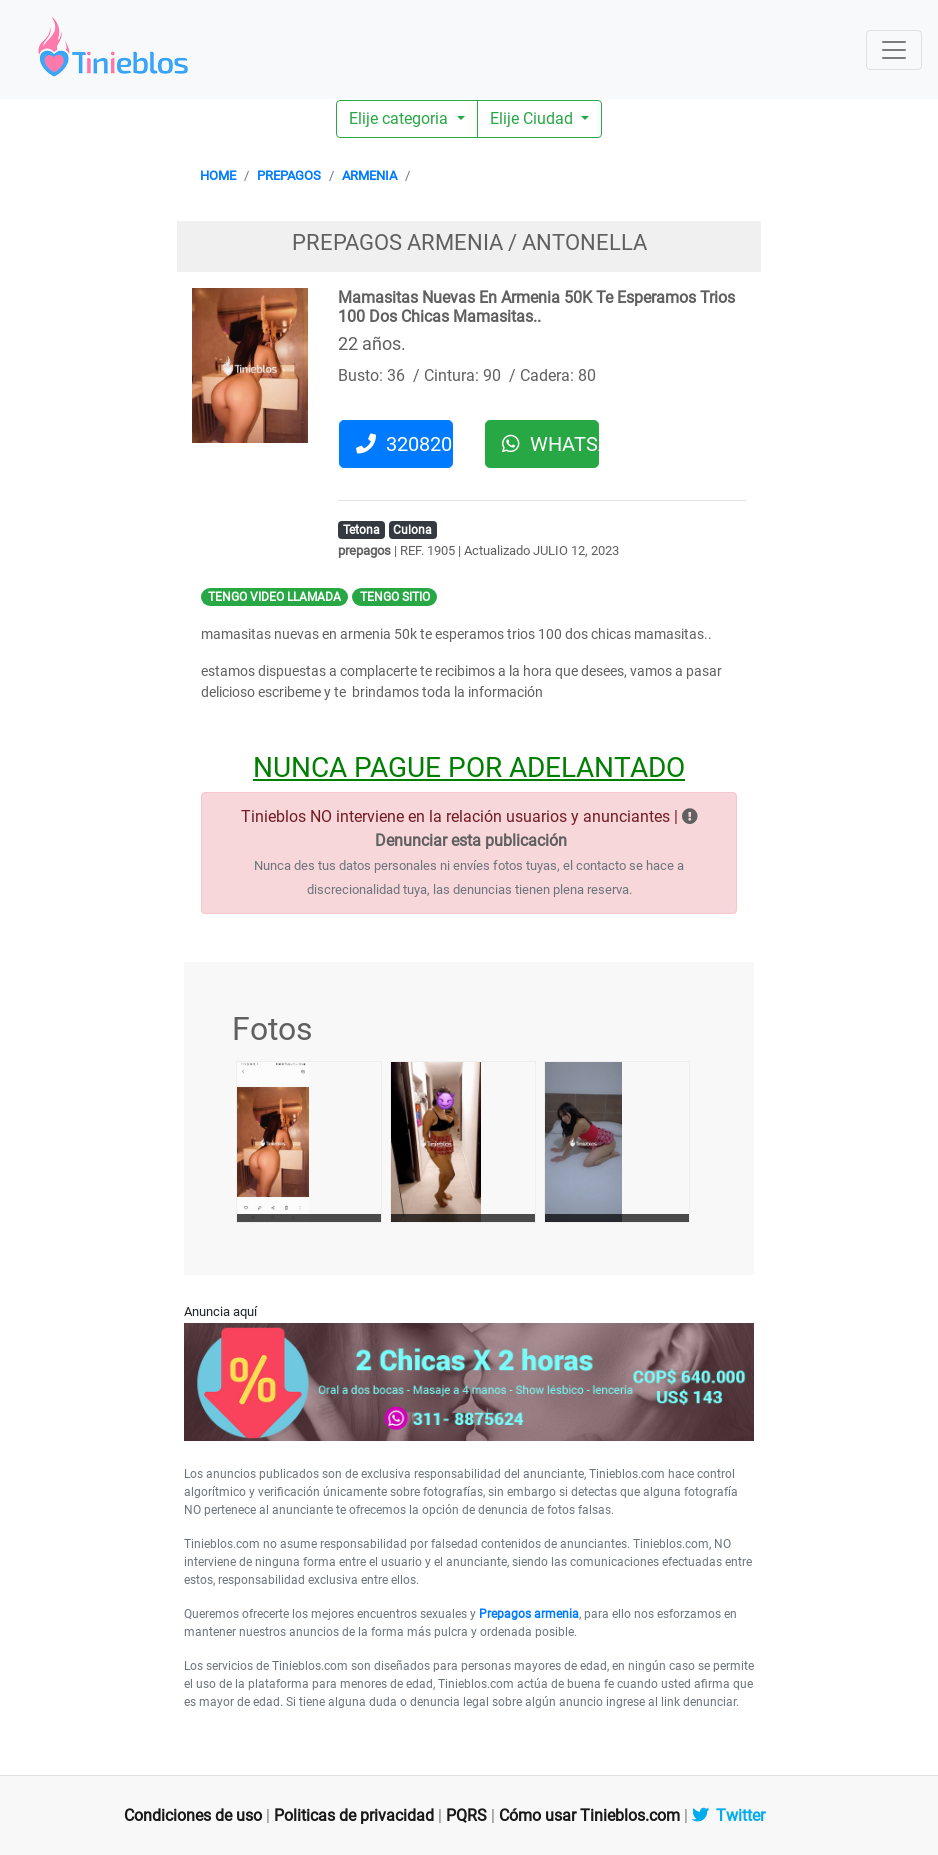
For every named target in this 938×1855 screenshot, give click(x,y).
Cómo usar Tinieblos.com (589, 1815)
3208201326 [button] (404, 444)
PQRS (466, 1815)
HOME (218, 175)
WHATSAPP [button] (550, 444)
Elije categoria (400, 118)
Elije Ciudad (533, 118)
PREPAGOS (289, 175)
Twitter (728, 1815)
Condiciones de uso (193, 1815)
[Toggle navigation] (894, 50)
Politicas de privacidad (354, 1815)
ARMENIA (369, 175)
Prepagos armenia (529, 1614)
